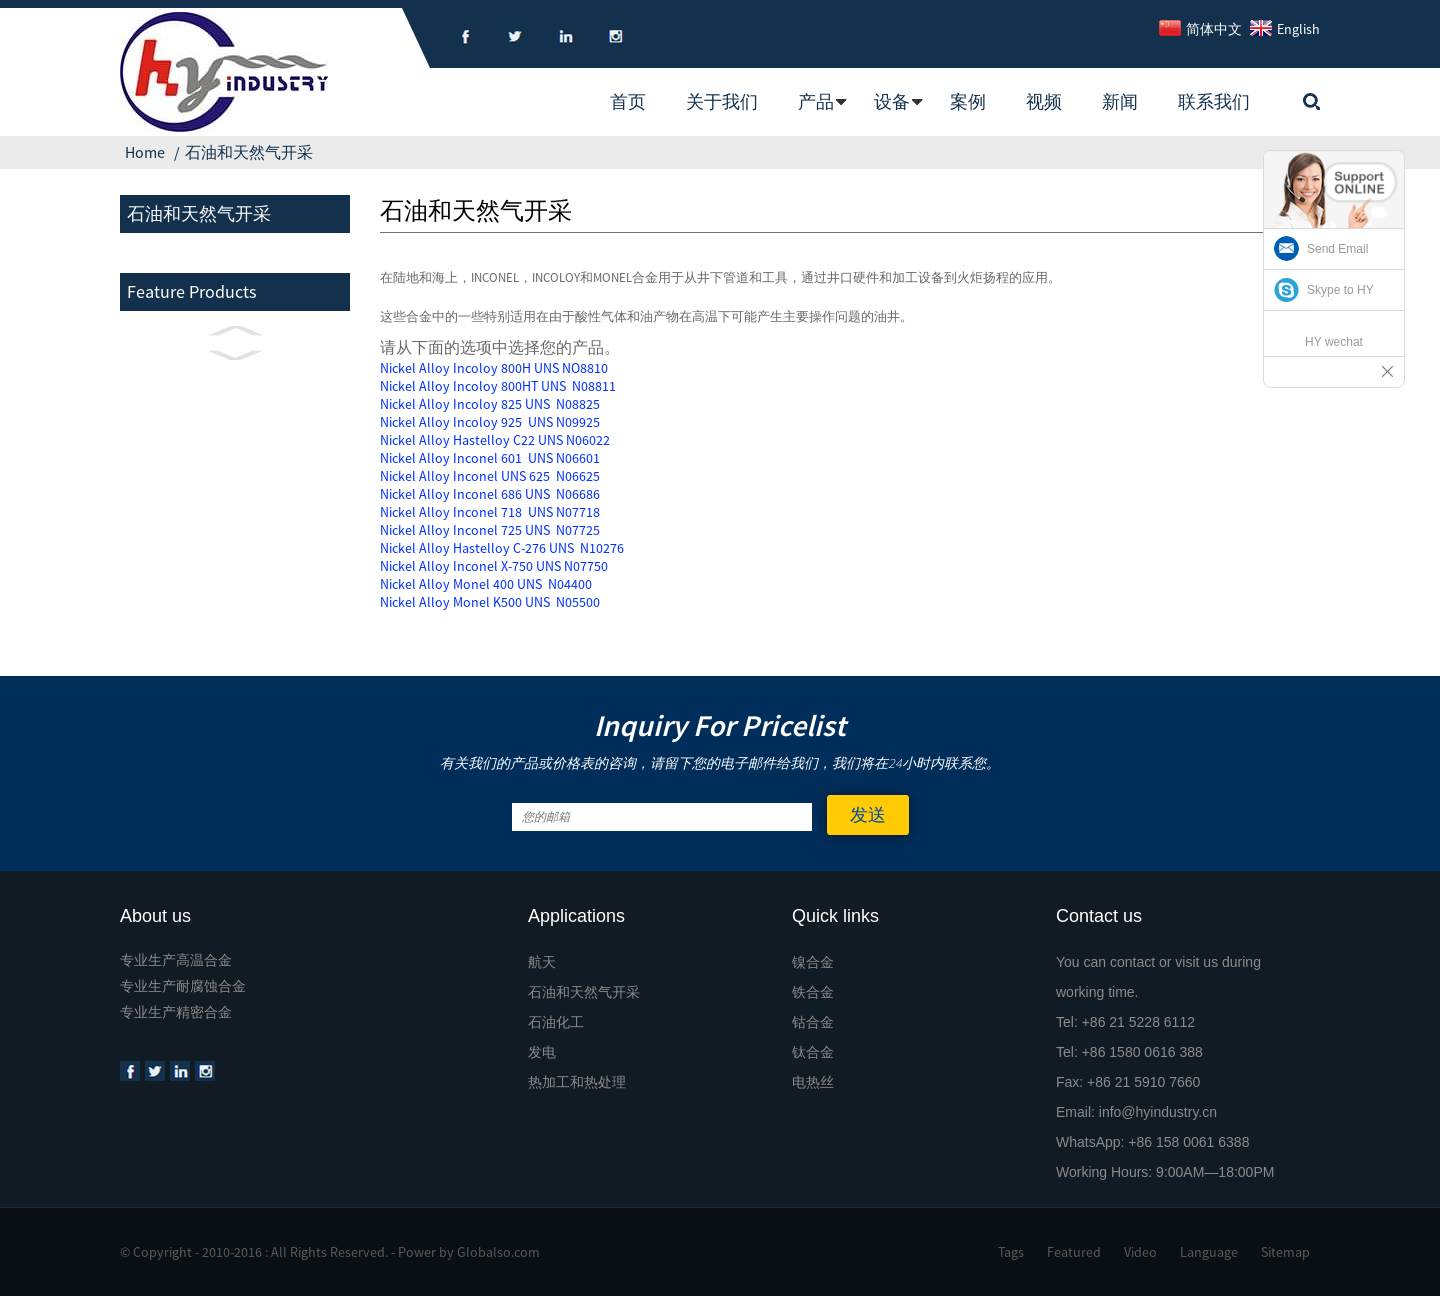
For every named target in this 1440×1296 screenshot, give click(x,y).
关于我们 (722, 101)
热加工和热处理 (577, 1082)
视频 (1044, 101)
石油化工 (556, 1022)
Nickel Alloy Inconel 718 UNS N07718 (490, 512)
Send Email (1337, 249)
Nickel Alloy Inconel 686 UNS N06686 (490, 494)
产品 (816, 101)
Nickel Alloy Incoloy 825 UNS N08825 (490, 404)
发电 (542, 1052)
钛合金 (813, 1052)
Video (1140, 1252)
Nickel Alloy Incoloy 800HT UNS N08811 (498, 386)
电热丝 (813, 1082)
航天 (542, 962)
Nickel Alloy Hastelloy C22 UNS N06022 (495, 440)
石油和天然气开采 (249, 152)
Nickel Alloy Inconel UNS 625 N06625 (490, 476)
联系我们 (1214, 101)
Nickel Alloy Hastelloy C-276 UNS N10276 (502, 548)
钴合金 (813, 1022)
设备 (892, 101)
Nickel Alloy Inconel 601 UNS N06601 (490, 458)
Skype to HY (1340, 290)
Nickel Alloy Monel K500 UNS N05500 (490, 602)
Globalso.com (498, 1252)
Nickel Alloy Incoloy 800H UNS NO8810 (494, 368)
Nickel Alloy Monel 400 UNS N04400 (486, 584)
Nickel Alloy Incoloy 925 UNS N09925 (490, 422)
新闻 (1120, 101)
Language (1209, 1252)
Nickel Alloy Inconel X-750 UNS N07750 (494, 566)
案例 (968, 101)
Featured (1074, 1252)
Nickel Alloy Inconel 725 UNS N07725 (490, 530)
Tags (1011, 1252)
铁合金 (813, 992)
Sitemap (1285, 1252)
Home (145, 152)
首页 (628, 101)
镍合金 (813, 962)
